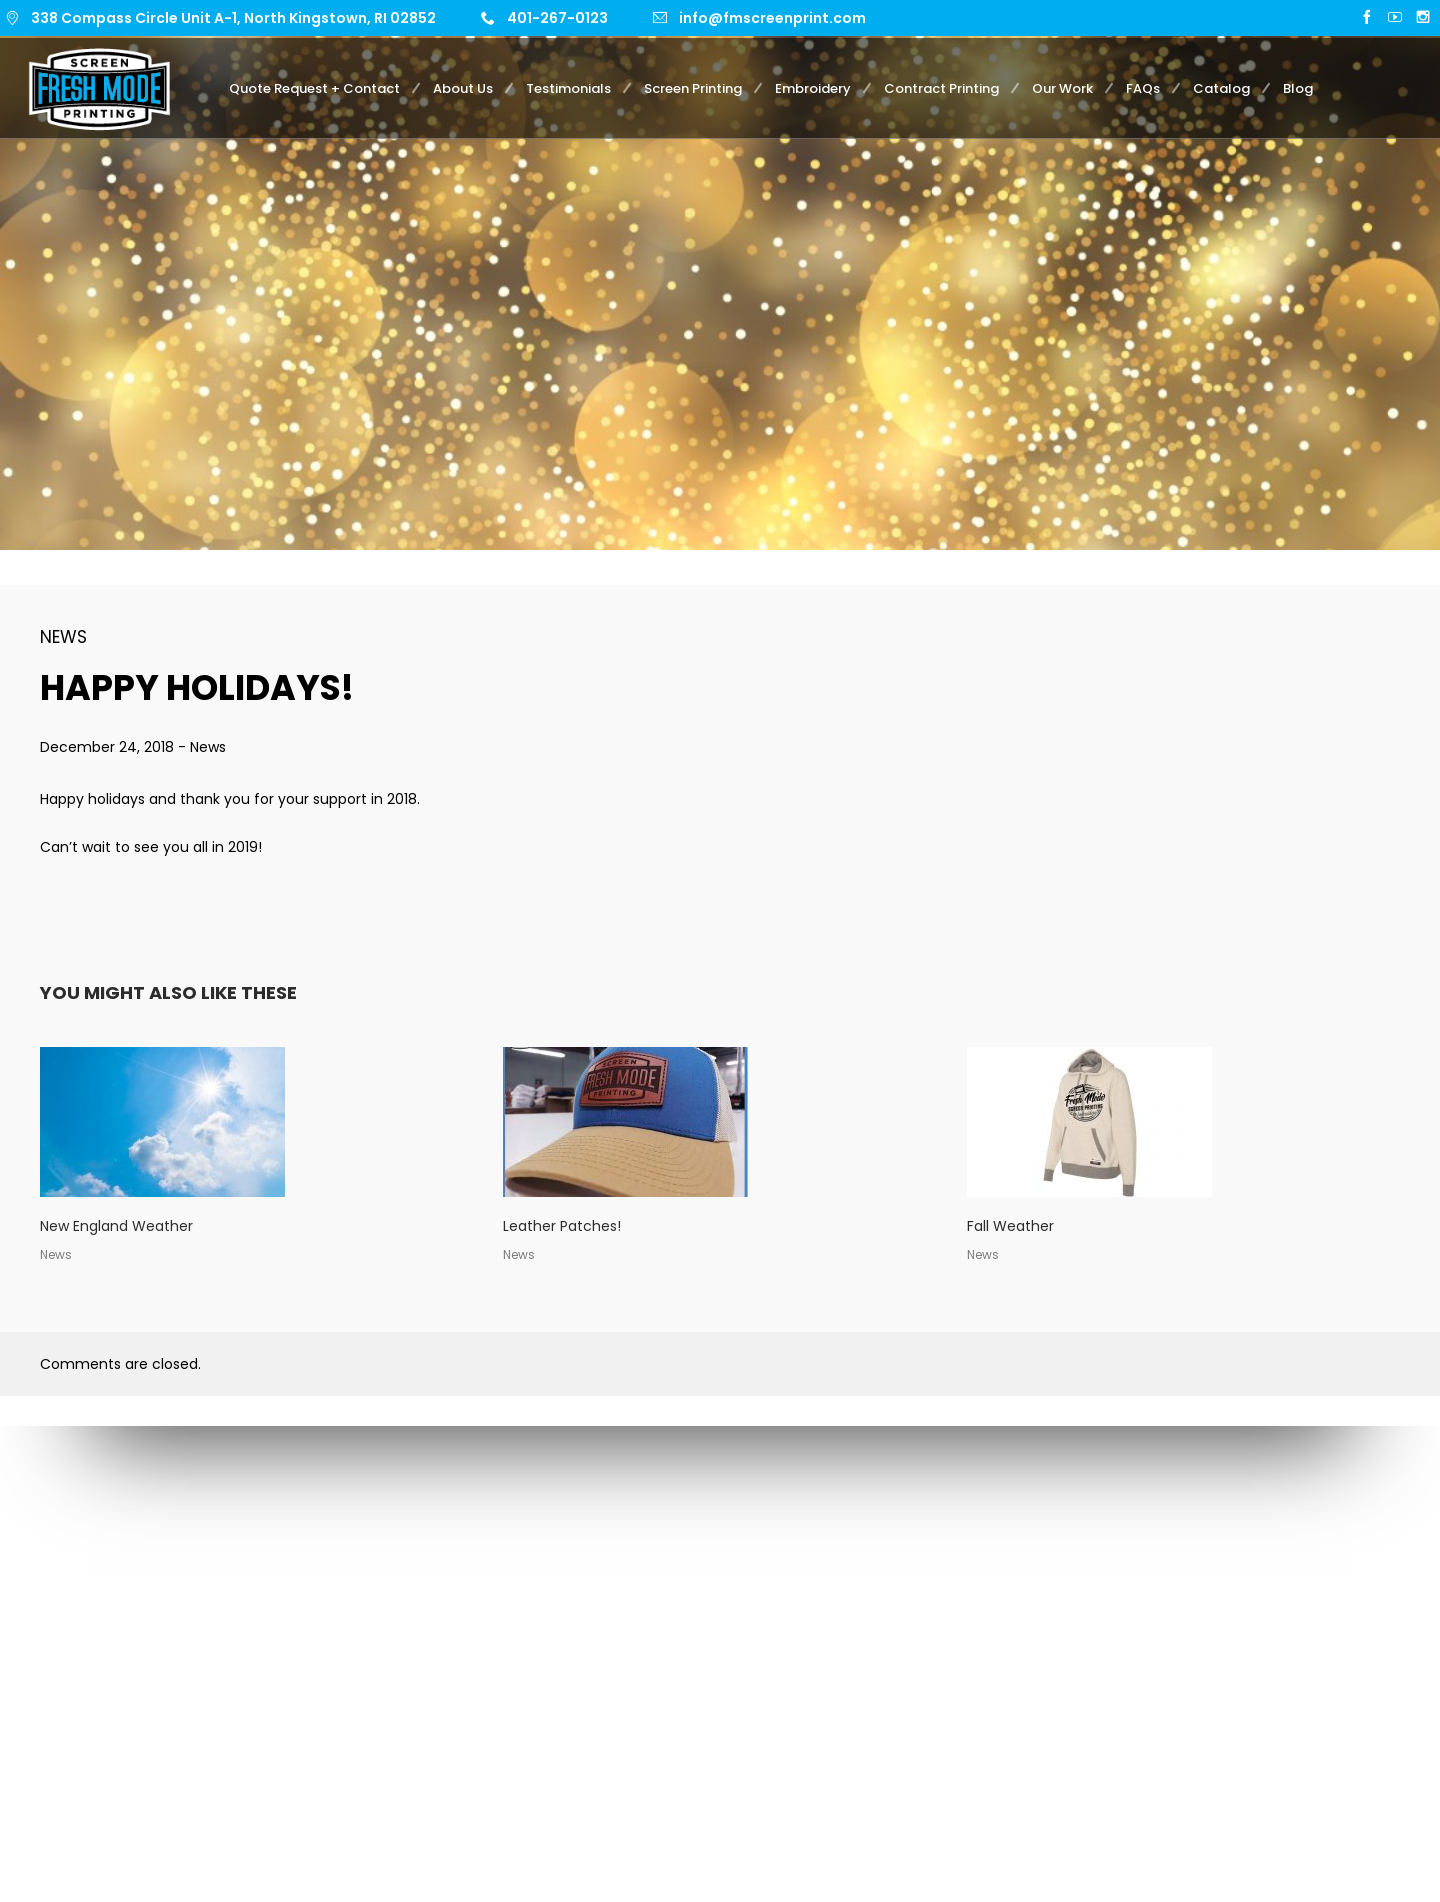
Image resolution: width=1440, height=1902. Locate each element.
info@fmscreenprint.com (772, 18)
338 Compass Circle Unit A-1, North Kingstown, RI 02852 (233, 18)
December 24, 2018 (109, 747)
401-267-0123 (557, 18)
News (63, 637)
